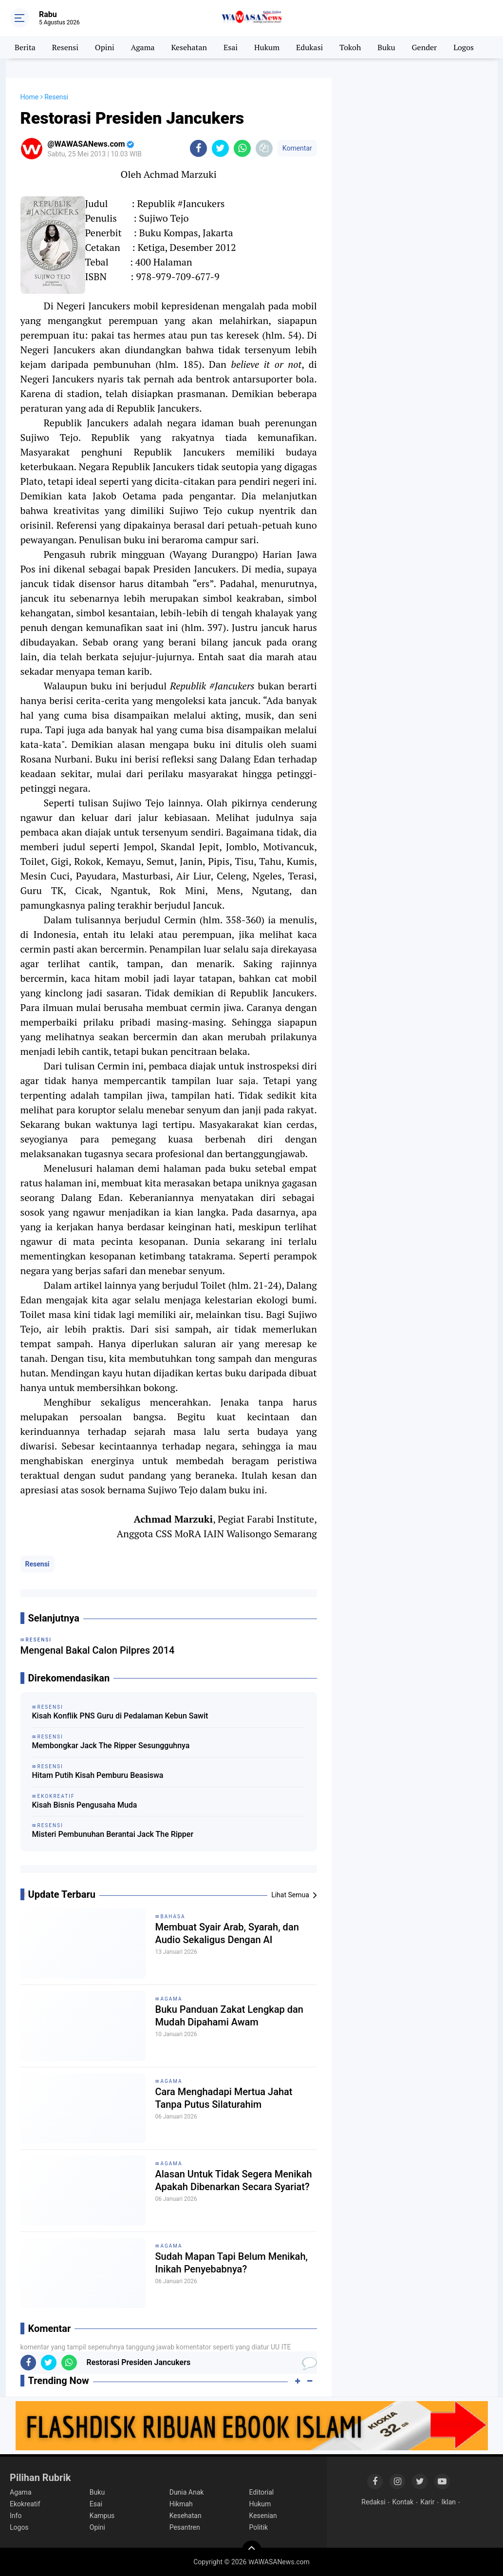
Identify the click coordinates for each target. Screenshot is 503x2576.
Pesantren (184, 2527)
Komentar (297, 148)
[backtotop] (251, 2550)
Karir (427, 2502)
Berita (25, 47)
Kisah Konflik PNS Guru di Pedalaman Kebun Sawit (120, 1715)
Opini (104, 47)
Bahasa (173, 1916)
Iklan (448, 2502)
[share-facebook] (198, 148)
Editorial (261, 2492)
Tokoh (350, 47)
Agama (143, 47)
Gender (424, 47)
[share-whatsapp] (242, 148)
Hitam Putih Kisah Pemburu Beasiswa (98, 1775)
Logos (463, 47)
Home (29, 97)
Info (15, 2515)
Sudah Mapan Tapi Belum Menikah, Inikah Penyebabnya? (231, 2263)
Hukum (266, 47)
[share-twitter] (220, 148)
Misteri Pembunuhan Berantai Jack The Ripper (113, 1834)
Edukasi (309, 47)
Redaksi (373, 2502)
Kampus (102, 2515)
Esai (231, 47)
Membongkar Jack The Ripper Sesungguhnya (111, 1745)
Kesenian (263, 2515)
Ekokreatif (25, 2504)
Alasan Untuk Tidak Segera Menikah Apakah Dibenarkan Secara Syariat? (233, 2180)
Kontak (403, 2502)
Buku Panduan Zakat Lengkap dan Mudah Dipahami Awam (229, 2016)
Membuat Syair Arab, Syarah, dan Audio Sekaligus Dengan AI (227, 1933)
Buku (386, 47)
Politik (258, 2527)
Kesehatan (189, 47)
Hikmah (181, 2504)
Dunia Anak (186, 2492)
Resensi (65, 47)
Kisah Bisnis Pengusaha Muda (84, 1805)
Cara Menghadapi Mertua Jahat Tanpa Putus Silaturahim (224, 2098)
